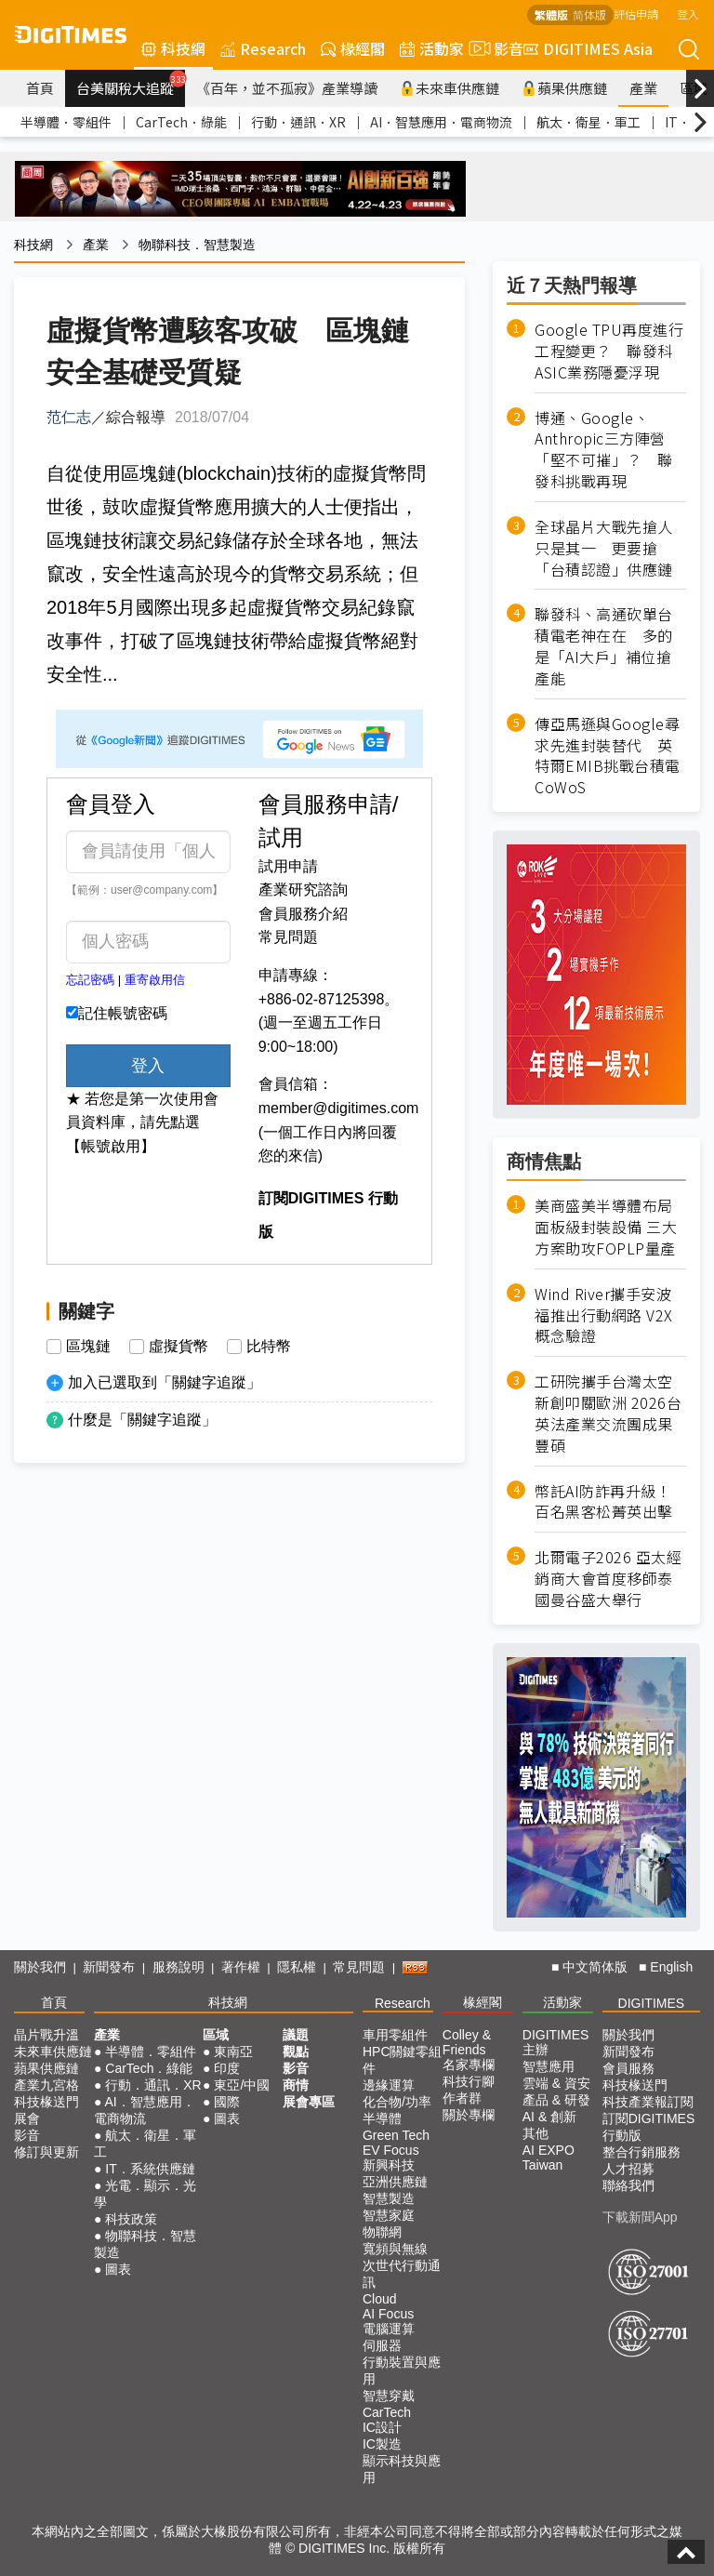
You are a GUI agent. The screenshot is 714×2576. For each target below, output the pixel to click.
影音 (494, 48)
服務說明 (178, 1966)
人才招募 (628, 2168)
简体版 (589, 14)
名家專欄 (469, 2064)
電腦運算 (389, 2328)
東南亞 (233, 2051)
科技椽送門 (46, 2101)
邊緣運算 (389, 2085)
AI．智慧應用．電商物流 (441, 122)
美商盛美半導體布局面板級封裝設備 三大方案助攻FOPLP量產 (606, 1227)
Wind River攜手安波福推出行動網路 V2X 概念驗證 (604, 1315)
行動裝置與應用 (402, 2370)
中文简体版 (595, 1966)
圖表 (118, 2269)
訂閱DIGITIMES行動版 (648, 2127)
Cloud (380, 2298)
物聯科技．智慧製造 (197, 244)
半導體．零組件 (66, 122)
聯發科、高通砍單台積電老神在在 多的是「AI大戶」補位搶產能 (604, 646)
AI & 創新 (549, 2116)
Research (263, 48)
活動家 (432, 48)
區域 (216, 2034)
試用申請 (288, 866)
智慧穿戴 (389, 2395)
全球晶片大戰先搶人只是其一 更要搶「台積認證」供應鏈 (604, 548)
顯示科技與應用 (402, 2469)
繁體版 (551, 14)
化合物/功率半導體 (397, 2110)
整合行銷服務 (641, 2151)
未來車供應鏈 (449, 88)
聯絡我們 (628, 2185)
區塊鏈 (88, 1346)
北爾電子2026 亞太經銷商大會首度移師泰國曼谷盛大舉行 (608, 1579)
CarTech (387, 2412)
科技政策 (131, 2218)
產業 (643, 88)
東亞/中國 (242, 2085)
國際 (227, 2101)
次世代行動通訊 (402, 2274)
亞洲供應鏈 (395, 2181)
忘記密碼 (90, 980)
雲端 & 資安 (556, 2083)
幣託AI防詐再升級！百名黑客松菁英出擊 (604, 1502)
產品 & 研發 (556, 2099)
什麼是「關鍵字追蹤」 (142, 1419)
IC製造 (382, 2444)
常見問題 (288, 937)
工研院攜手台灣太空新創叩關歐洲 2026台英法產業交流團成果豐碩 (608, 1413)
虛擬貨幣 (178, 1346)
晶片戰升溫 (46, 2034)
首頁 (40, 88)
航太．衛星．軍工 (588, 122)
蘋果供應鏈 (564, 88)
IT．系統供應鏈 (149, 2168)
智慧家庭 (389, 2215)
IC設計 (382, 2427)
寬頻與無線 (395, 2248)
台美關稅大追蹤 (130, 84)
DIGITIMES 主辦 (555, 2042)
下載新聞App (640, 2217)
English (671, 1966)
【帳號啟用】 (110, 1146)
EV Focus (391, 2150)
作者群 (462, 2098)
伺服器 (382, 2345)
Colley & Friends (467, 2042)
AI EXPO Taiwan (548, 2157)
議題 (296, 2034)
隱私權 (296, 1966)
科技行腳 (469, 2081)
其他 (535, 2133)
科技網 (173, 48)
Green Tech (396, 2135)
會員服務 (628, 2068)
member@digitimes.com (338, 1108)
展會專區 (309, 2101)
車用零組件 (395, 2034)
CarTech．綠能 (181, 122)
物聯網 (382, 2231)
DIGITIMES (651, 2003)
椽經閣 (353, 48)
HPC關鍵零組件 (403, 2060)
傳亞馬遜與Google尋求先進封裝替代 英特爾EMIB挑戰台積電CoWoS (608, 755)
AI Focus (388, 2313)
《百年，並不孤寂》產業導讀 (286, 88)
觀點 (296, 2051)
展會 (27, 2118)
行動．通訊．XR (298, 122)
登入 (688, 13)
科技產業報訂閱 (648, 2101)
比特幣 (268, 1346)
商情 (296, 2085)
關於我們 (40, 1966)
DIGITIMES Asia (588, 48)
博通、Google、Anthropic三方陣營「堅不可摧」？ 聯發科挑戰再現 (604, 450)
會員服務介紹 (303, 914)
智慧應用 (548, 2066)
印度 (227, 2068)
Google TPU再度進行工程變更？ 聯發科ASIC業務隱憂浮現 (609, 351)
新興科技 (389, 2165)
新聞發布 (109, 1966)
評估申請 (636, 13)
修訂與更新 (46, 2151)
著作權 (240, 1966)
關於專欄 (469, 2114)
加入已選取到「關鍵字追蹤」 (164, 1382)
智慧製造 (389, 2198)
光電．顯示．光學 (145, 2194)
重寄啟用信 (155, 980)
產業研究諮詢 (303, 889)
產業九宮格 (46, 2085)
